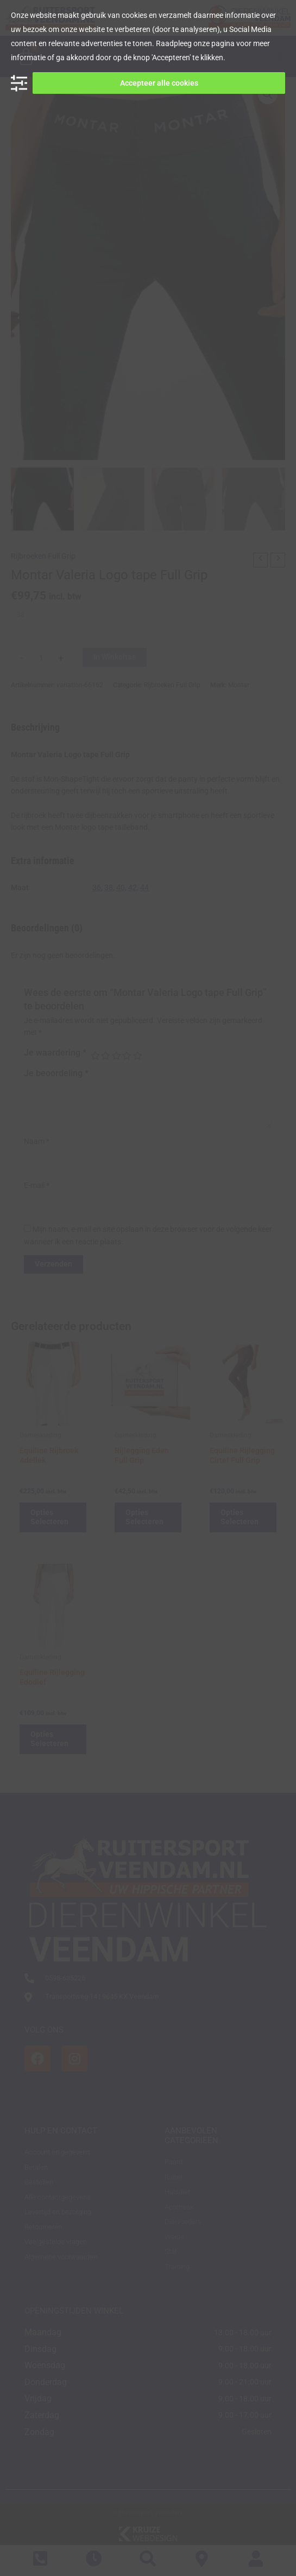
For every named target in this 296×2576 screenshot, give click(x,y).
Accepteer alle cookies (159, 83)
